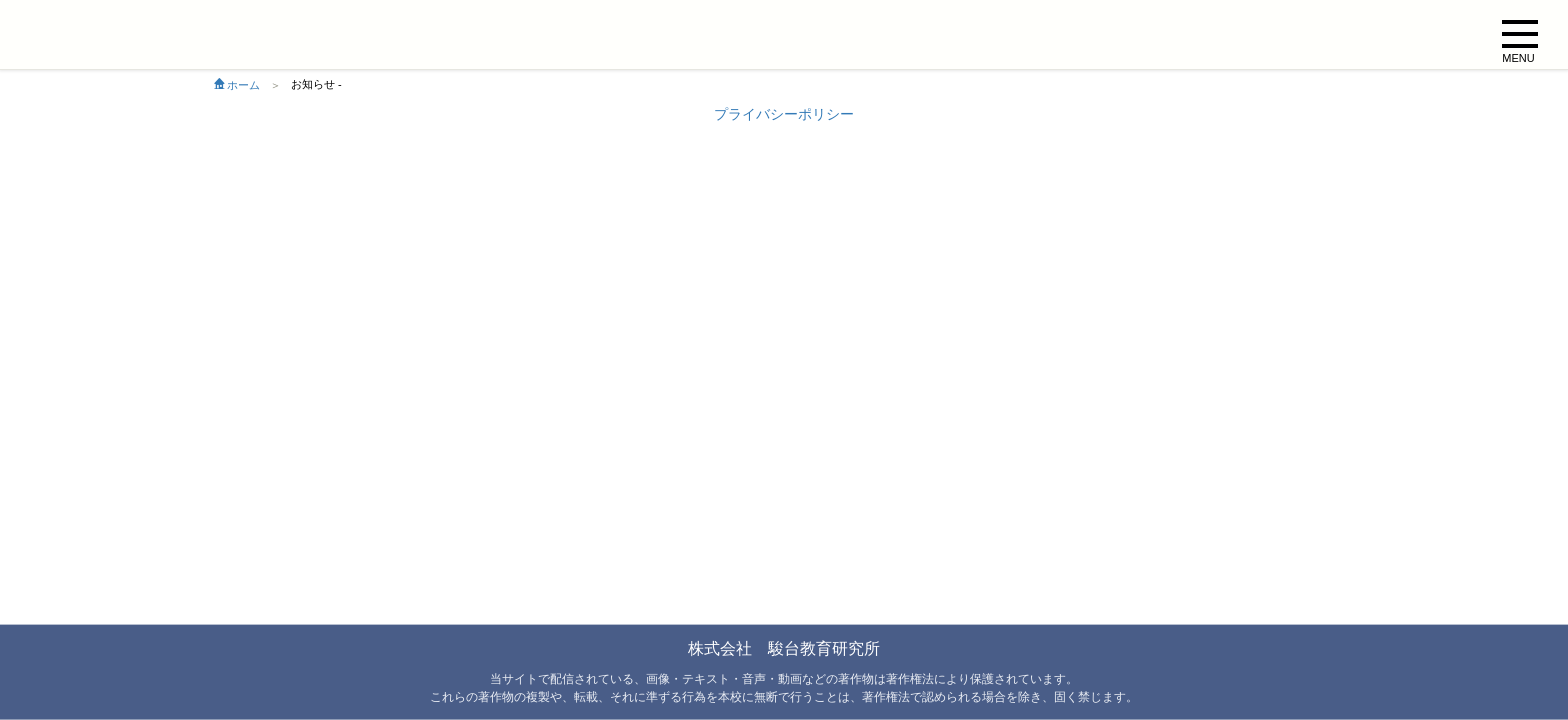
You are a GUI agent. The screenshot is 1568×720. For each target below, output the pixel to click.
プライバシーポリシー (784, 114)
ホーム (237, 85)
